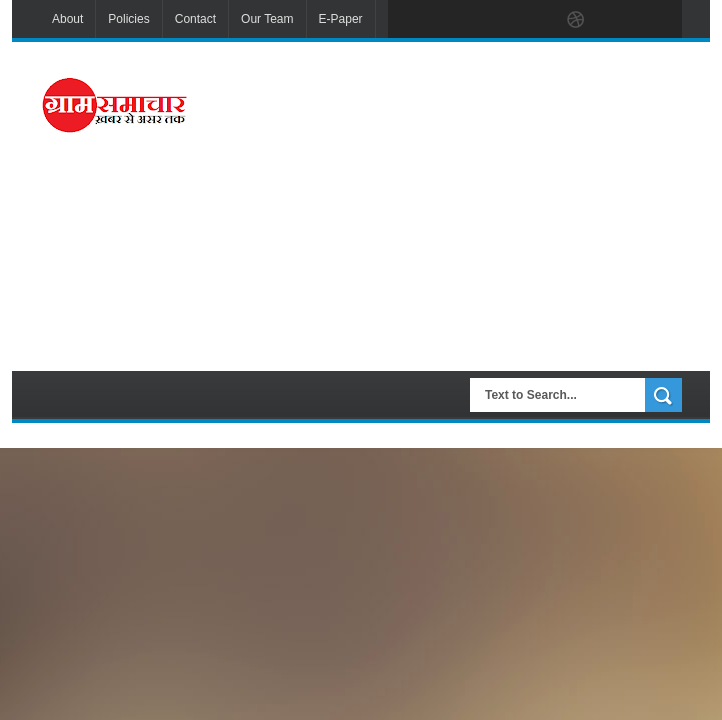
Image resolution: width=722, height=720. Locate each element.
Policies (128, 19)
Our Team (267, 19)
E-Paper (341, 19)
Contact (195, 19)
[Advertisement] (468, 204)
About (67, 19)
